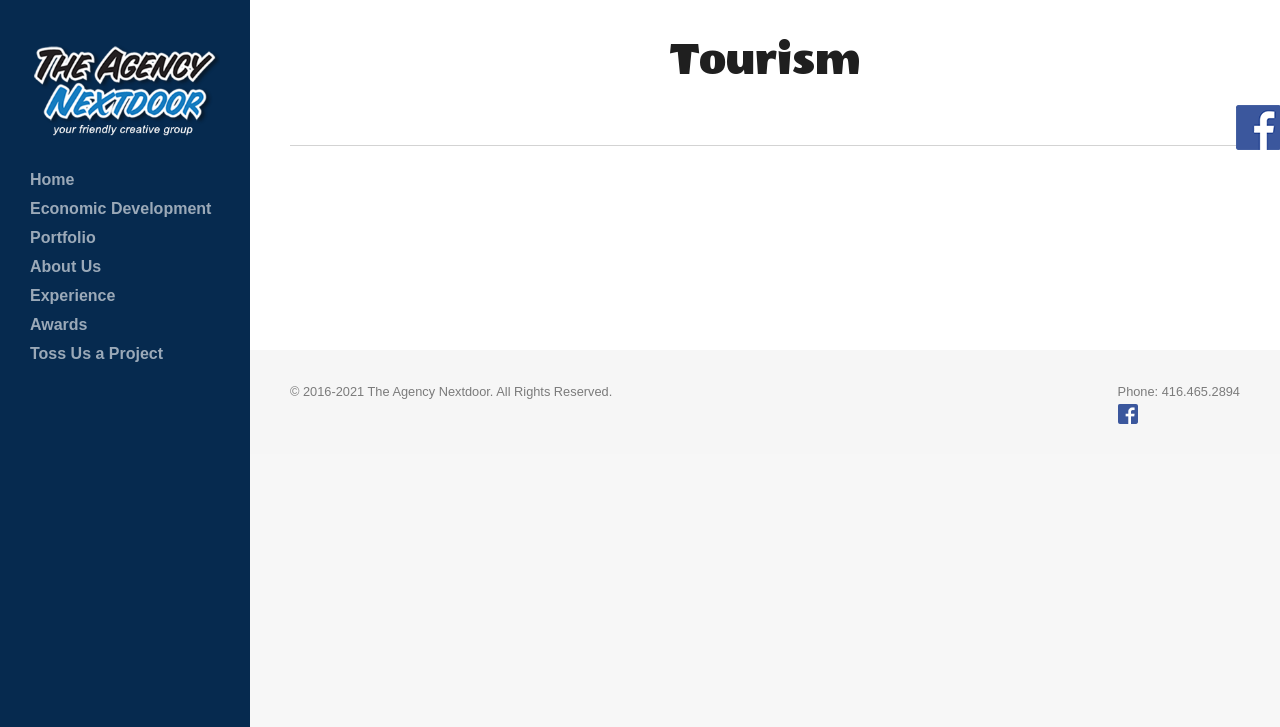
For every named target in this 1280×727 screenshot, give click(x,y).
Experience (72, 295)
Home (52, 179)
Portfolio (63, 237)
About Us (65, 266)
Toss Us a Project (96, 353)
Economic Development (120, 208)
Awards (59, 324)
